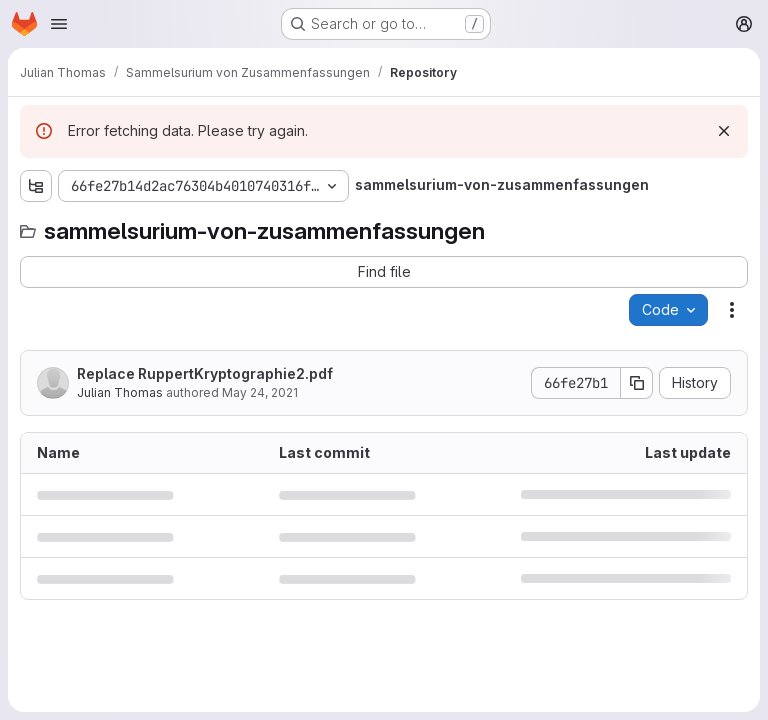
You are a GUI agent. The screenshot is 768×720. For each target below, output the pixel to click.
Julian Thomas (120, 392)
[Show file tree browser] (36, 186)
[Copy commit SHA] (637, 383)
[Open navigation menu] (59, 24)
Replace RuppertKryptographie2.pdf (205, 373)
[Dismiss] (724, 131)
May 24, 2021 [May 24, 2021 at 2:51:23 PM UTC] (260, 392)
